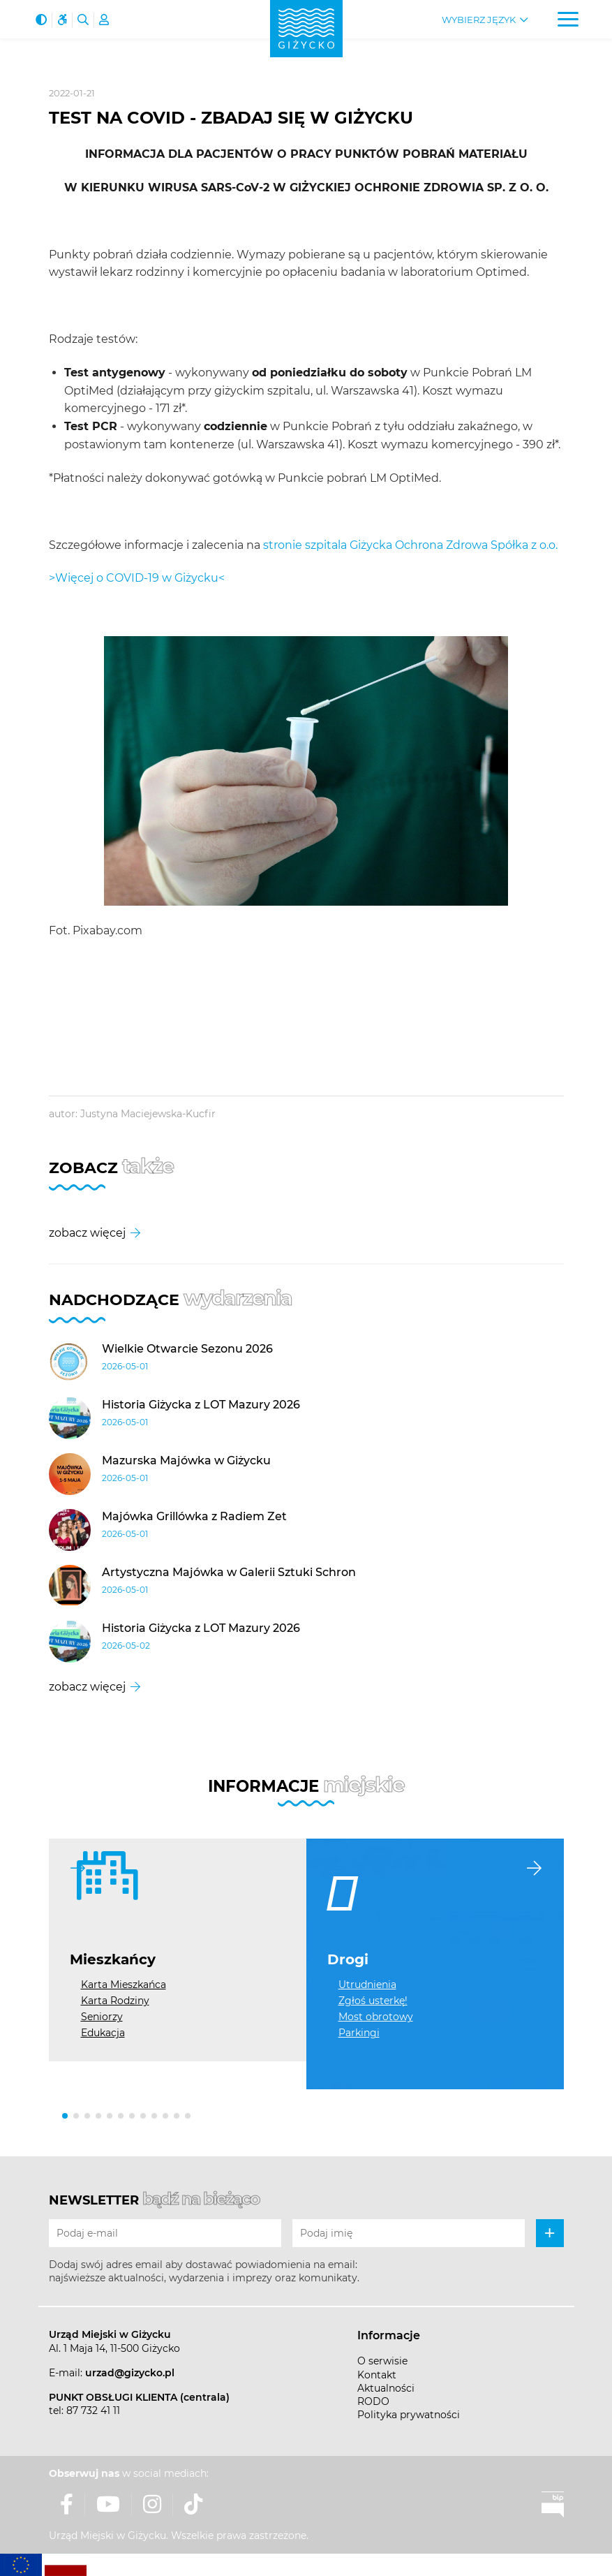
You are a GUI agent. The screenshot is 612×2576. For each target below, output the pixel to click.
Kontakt (376, 2375)
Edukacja (103, 2032)
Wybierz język (479, 20)
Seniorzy (102, 2016)
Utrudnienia (367, 1984)
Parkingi (359, 2032)
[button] (65, 2116)
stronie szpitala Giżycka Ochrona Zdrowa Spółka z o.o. (410, 545)
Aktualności (386, 2388)
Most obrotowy (375, 2016)
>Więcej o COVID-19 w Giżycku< (137, 577)
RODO (373, 2401)
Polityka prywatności (408, 2414)
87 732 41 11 (93, 2410)
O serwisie (382, 2361)
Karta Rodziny (115, 2000)
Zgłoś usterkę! (373, 2000)
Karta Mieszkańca (123, 1984)
